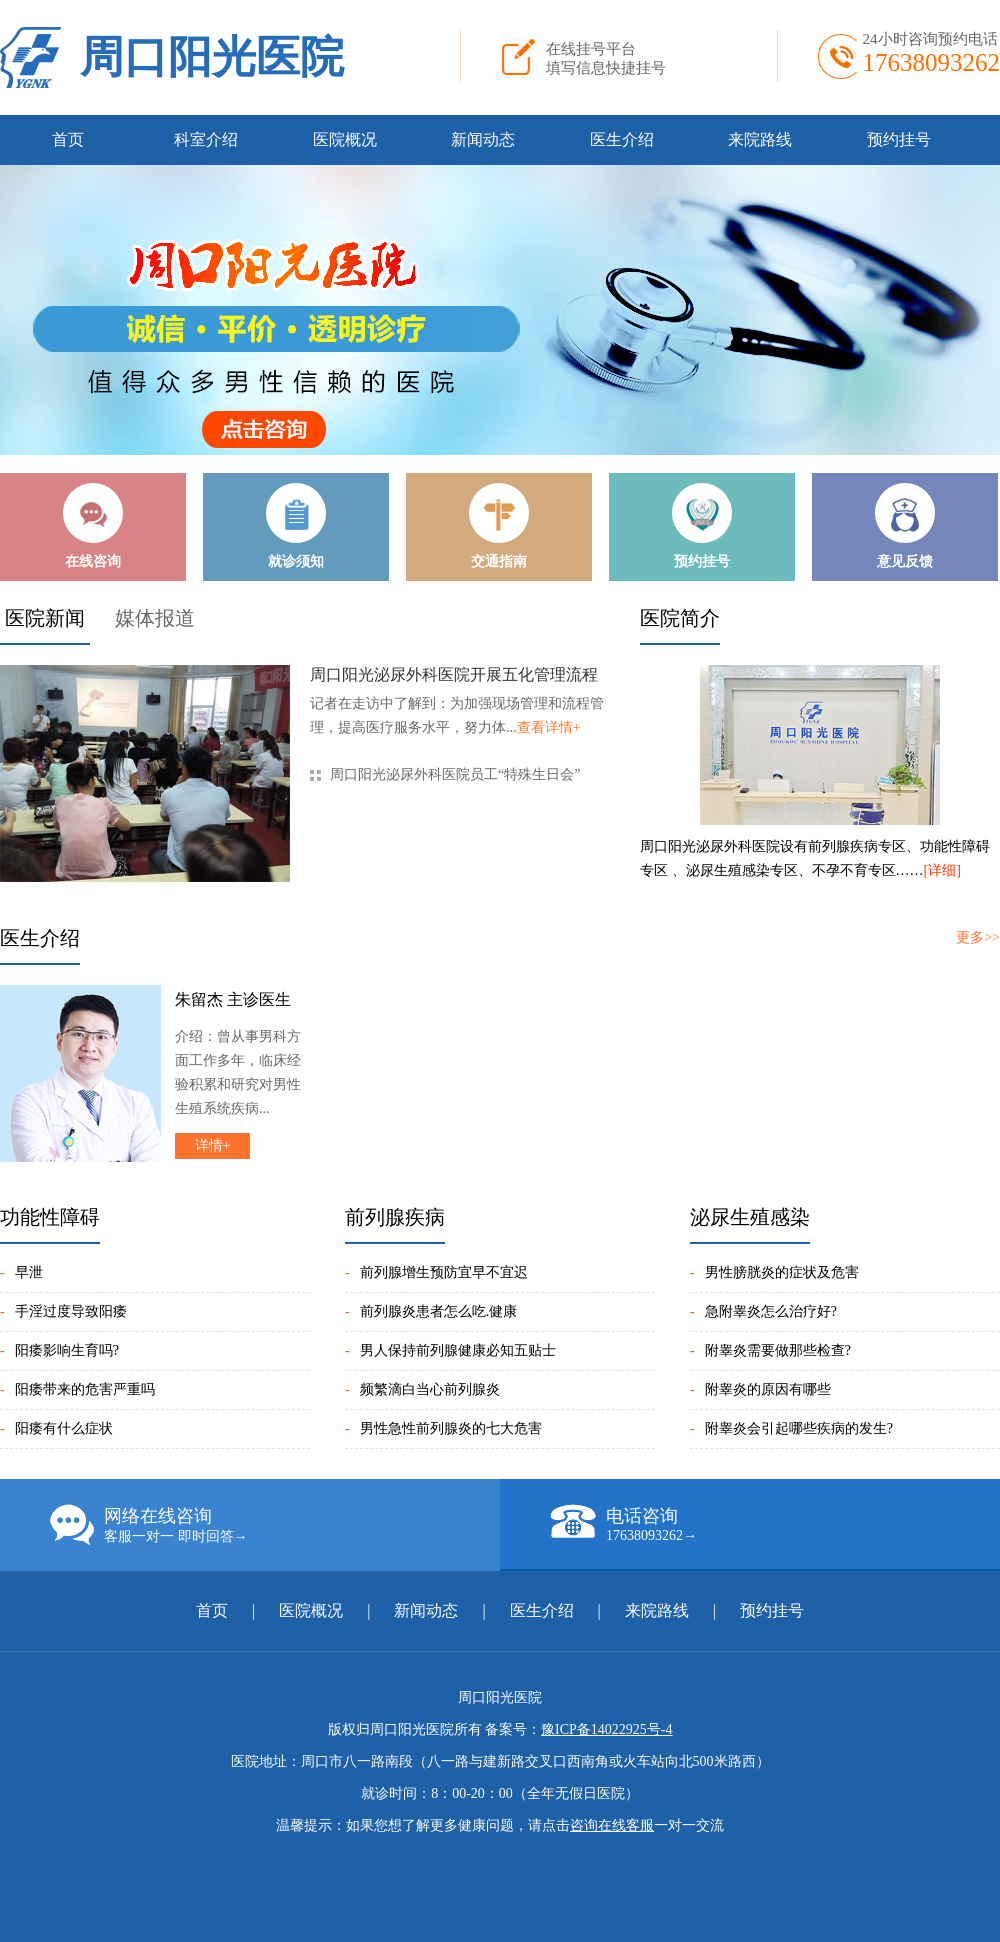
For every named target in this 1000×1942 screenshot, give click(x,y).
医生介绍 (622, 139)
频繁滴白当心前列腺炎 (430, 1389)
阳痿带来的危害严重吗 (85, 1389)
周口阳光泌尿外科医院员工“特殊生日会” (455, 774)
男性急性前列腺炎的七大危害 (451, 1428)
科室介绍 (206, 139)
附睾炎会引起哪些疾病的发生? (799, 1428)
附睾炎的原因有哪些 (768, 1389)
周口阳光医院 (212, 57)
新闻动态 (483, 139)
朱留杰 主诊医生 (233, 999)
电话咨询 (775, 1524)
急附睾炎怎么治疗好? (771, 1311)
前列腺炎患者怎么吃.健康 (439, 1311)
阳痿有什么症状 (64, 1428)
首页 (68, 139)
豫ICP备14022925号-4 (606, 1729)
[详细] (942, 870)
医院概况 (345, 139)
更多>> (978, 937)
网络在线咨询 (275, 1525)
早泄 (29, 1272)
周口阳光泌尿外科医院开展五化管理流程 (454, 674)
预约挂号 (899, 139)
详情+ (213, 1145)
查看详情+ (549, 727)
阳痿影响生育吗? (67, 1350)
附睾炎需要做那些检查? (778, 1350)
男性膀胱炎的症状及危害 (782, 1272)
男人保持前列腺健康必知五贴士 (458, 1350)
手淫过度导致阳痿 (71, 1311)
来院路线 (760, 139)
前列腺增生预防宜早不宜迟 (444, 1272)
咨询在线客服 (612, 1825)
